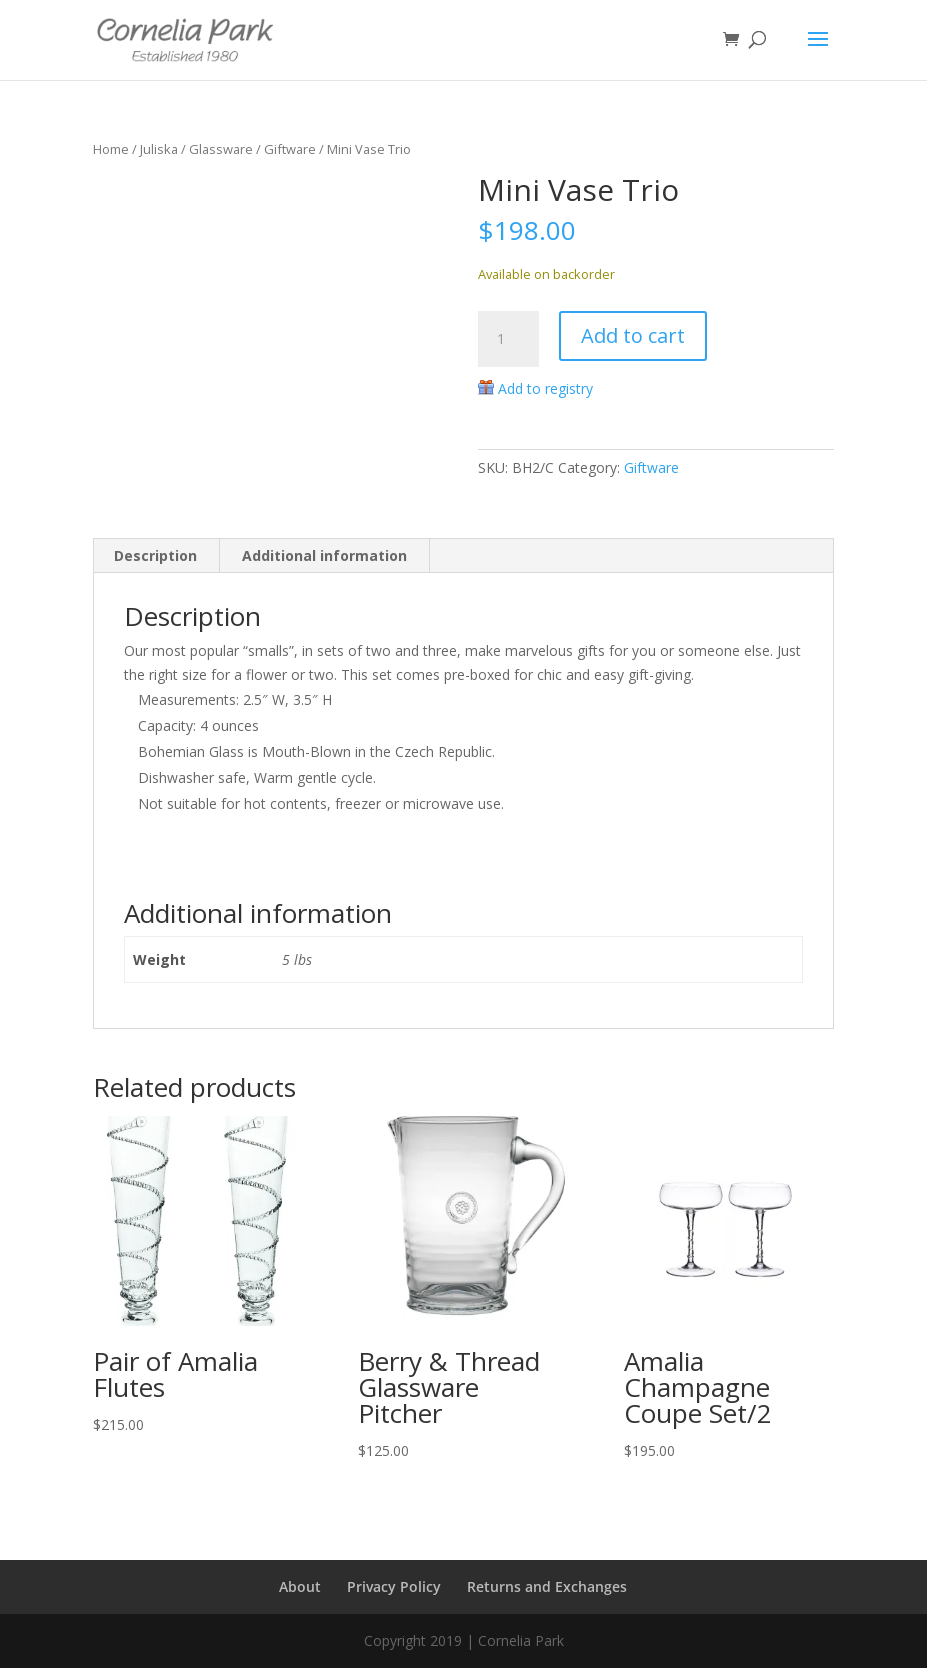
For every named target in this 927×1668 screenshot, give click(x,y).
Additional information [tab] (324, 555)
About (300, 1586)
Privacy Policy (394, 1586)
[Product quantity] (508, 339)
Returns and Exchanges (547, 1586)
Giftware (290, 149)
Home (111, 149)
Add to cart (633, 335)
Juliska (159, 149)
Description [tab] (155, 555)
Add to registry (545, 388)
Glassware (221, 149)
